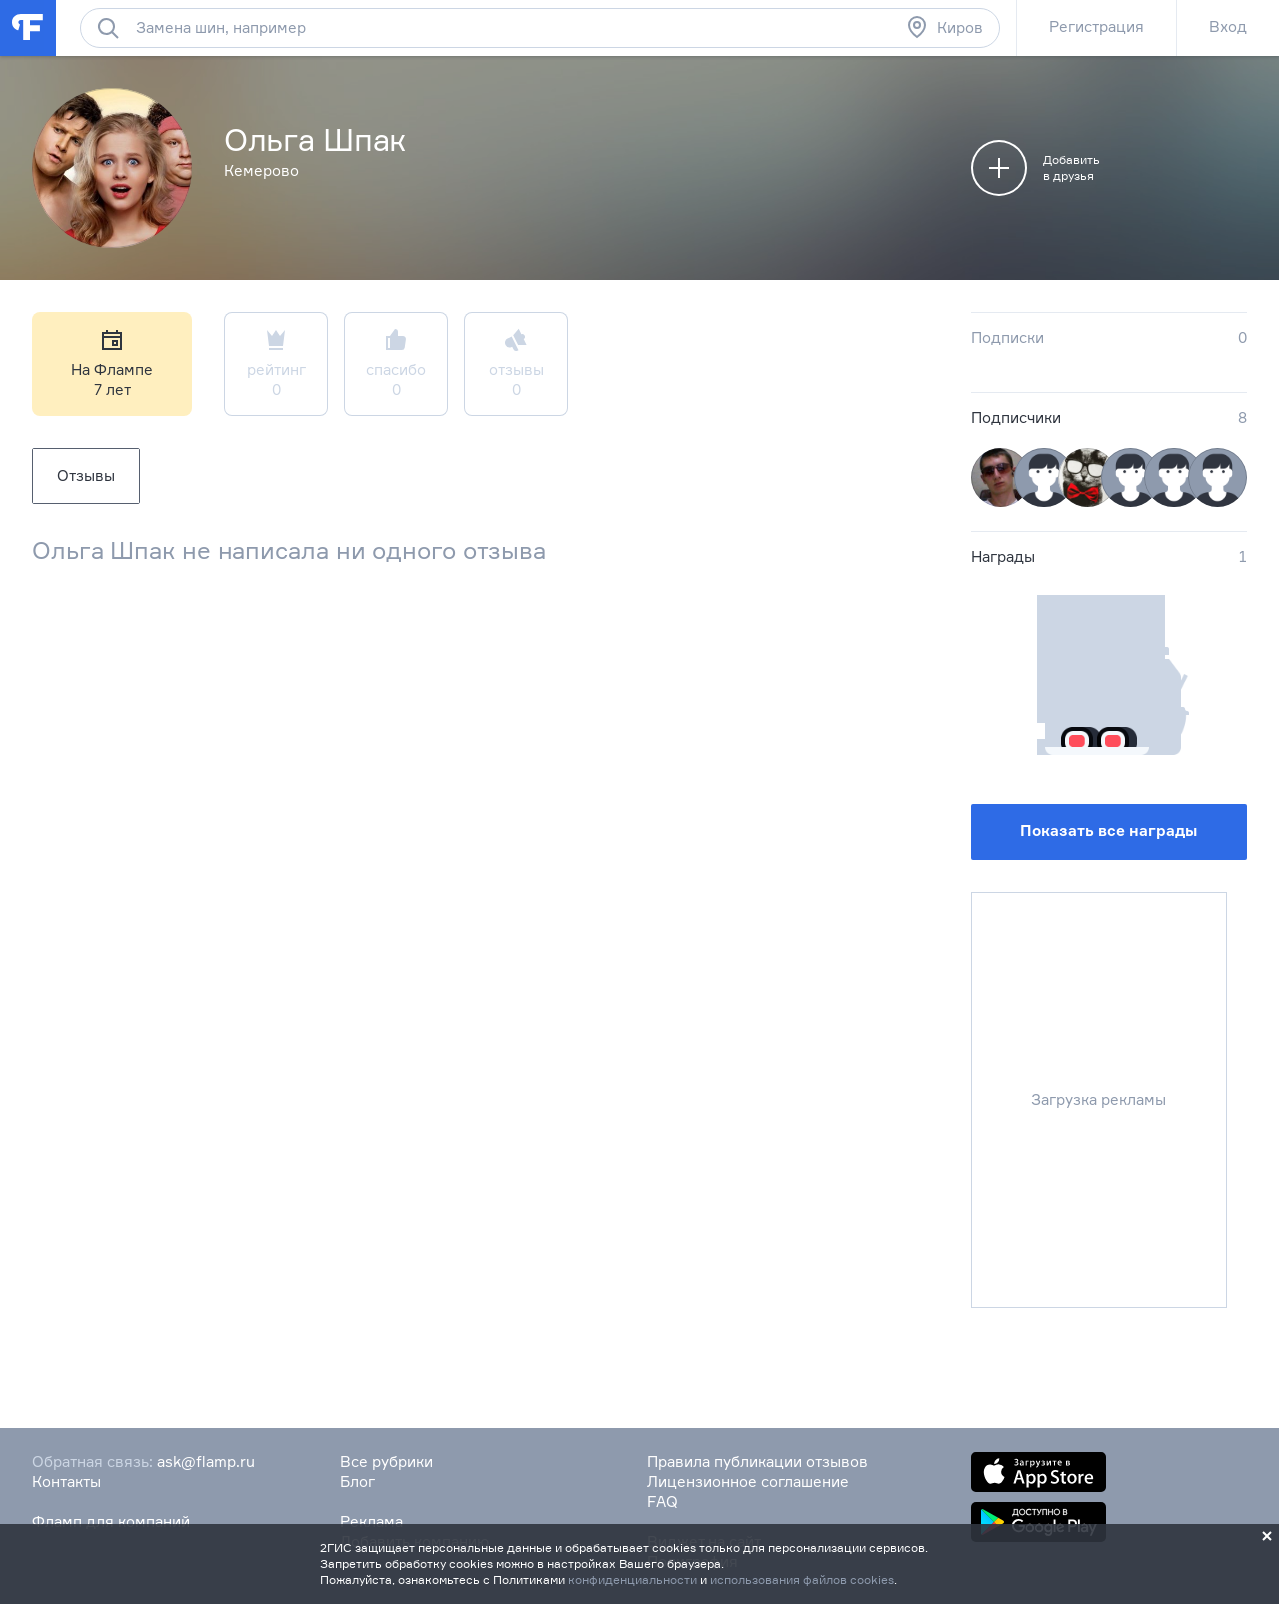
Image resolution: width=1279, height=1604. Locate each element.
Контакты (66, 1481)
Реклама (371, 1521)
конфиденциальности (632, 1579)
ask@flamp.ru (206, 1461)
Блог (357, 1481)
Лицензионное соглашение (748, 1481)
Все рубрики (386, 1461)
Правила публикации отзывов (757, 1461)
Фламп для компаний (111, 1521)
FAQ (662, 1501)
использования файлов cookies (802, 1579)
